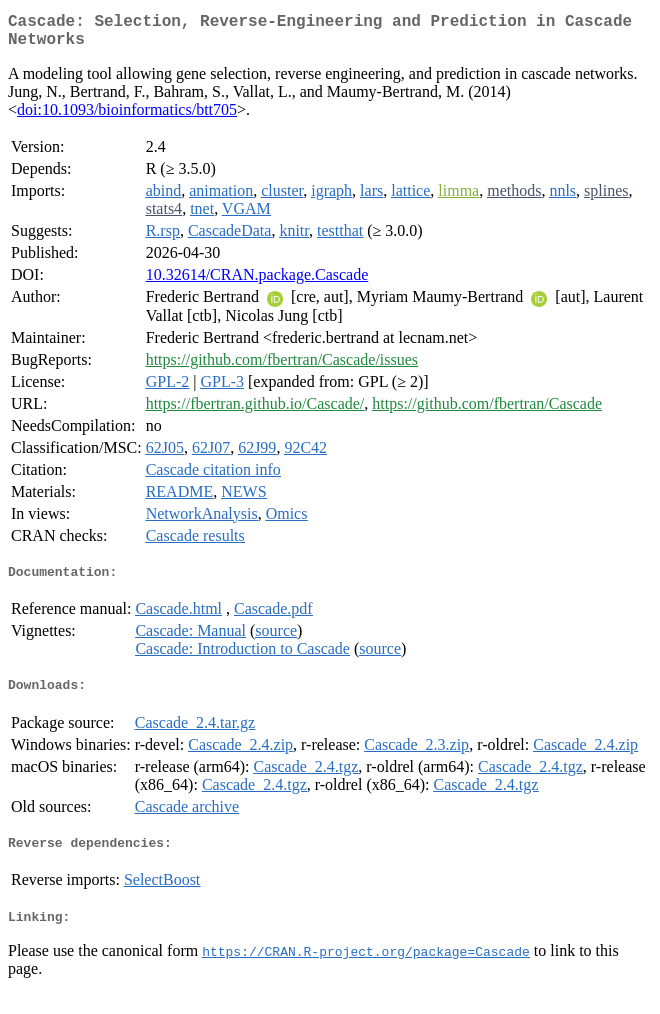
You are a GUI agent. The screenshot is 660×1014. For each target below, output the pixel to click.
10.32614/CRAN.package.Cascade (257, 282)
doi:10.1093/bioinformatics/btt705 (127, 117)
